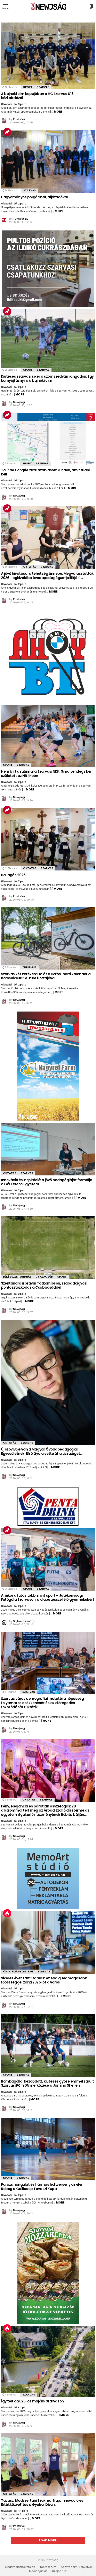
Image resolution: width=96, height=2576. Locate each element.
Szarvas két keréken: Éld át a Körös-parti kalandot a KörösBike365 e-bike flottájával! (46, 976)
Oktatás (30, 567)
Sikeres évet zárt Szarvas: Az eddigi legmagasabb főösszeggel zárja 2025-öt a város (44, 1980)
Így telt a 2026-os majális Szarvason (32, 2401)
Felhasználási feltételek (19, 2567)
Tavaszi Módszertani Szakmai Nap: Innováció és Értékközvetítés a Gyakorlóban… (42, 2502)
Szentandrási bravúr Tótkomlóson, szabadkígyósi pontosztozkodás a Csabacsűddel (44, 1285)
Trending (7, 132)
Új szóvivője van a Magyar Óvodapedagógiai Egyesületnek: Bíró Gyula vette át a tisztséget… (41, 1451)
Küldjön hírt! (59, 2571)
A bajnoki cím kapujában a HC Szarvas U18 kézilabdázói (37, 95)
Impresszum (48, 2567)
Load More (48, 2540)
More (58, 111)
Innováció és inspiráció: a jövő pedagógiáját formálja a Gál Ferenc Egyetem (46, 1181)
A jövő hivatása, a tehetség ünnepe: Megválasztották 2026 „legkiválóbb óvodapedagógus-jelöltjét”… (47, 575)
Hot (7, 1913)
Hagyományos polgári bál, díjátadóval (34, 197)
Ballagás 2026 (13, 875)
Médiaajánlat (38, 2571)
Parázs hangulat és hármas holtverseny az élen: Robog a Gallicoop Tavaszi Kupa (42, 2186)
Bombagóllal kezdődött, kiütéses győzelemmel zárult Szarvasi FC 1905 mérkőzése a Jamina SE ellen (47, 2083)
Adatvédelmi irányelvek (77, 2567)
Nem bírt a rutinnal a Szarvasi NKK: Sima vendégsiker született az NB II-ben (46, 773)
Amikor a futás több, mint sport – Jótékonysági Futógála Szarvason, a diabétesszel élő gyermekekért (47, 1597)
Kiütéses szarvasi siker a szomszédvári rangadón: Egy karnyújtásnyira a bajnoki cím (47, 378)
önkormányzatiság (18, 1971)
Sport (28, 87)
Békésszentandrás (17, 1277)
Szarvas (43, 87)
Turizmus (29, 967)
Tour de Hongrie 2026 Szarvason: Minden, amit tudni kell (45, 472)
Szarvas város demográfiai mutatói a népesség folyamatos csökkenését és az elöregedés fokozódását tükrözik (42, 1702)
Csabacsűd (44, 1277)
